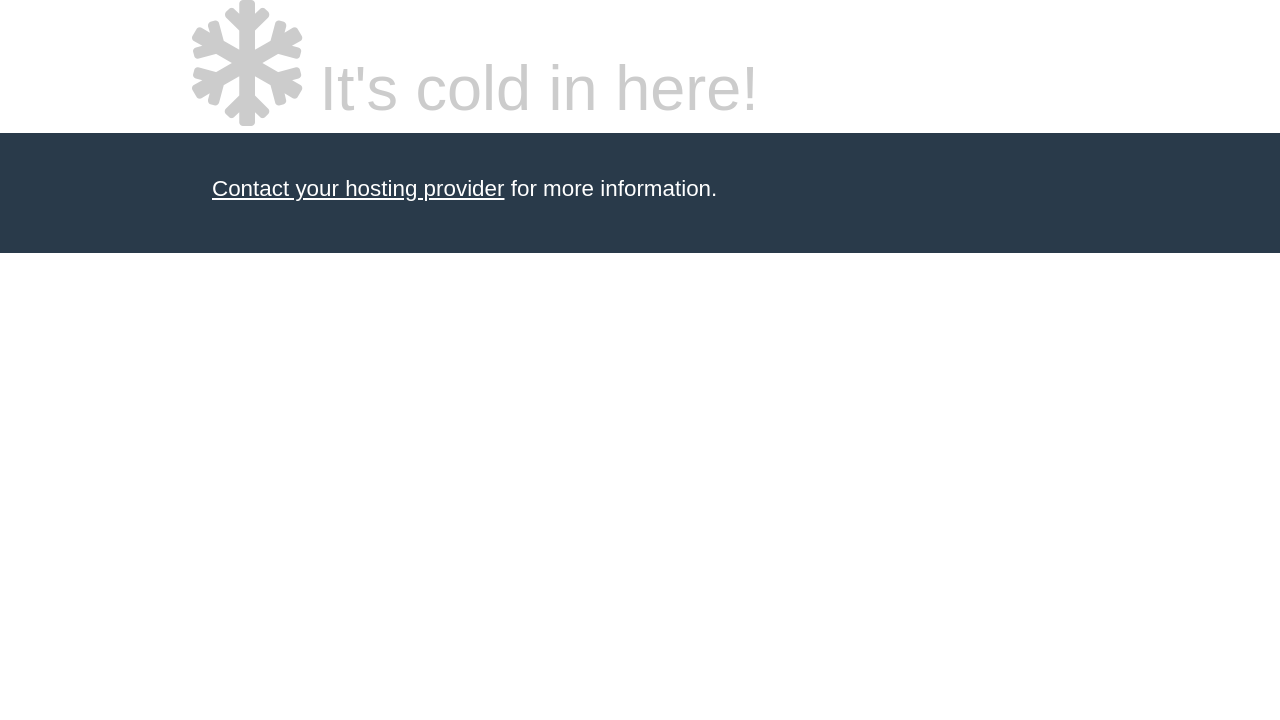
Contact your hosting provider (358, 188)
